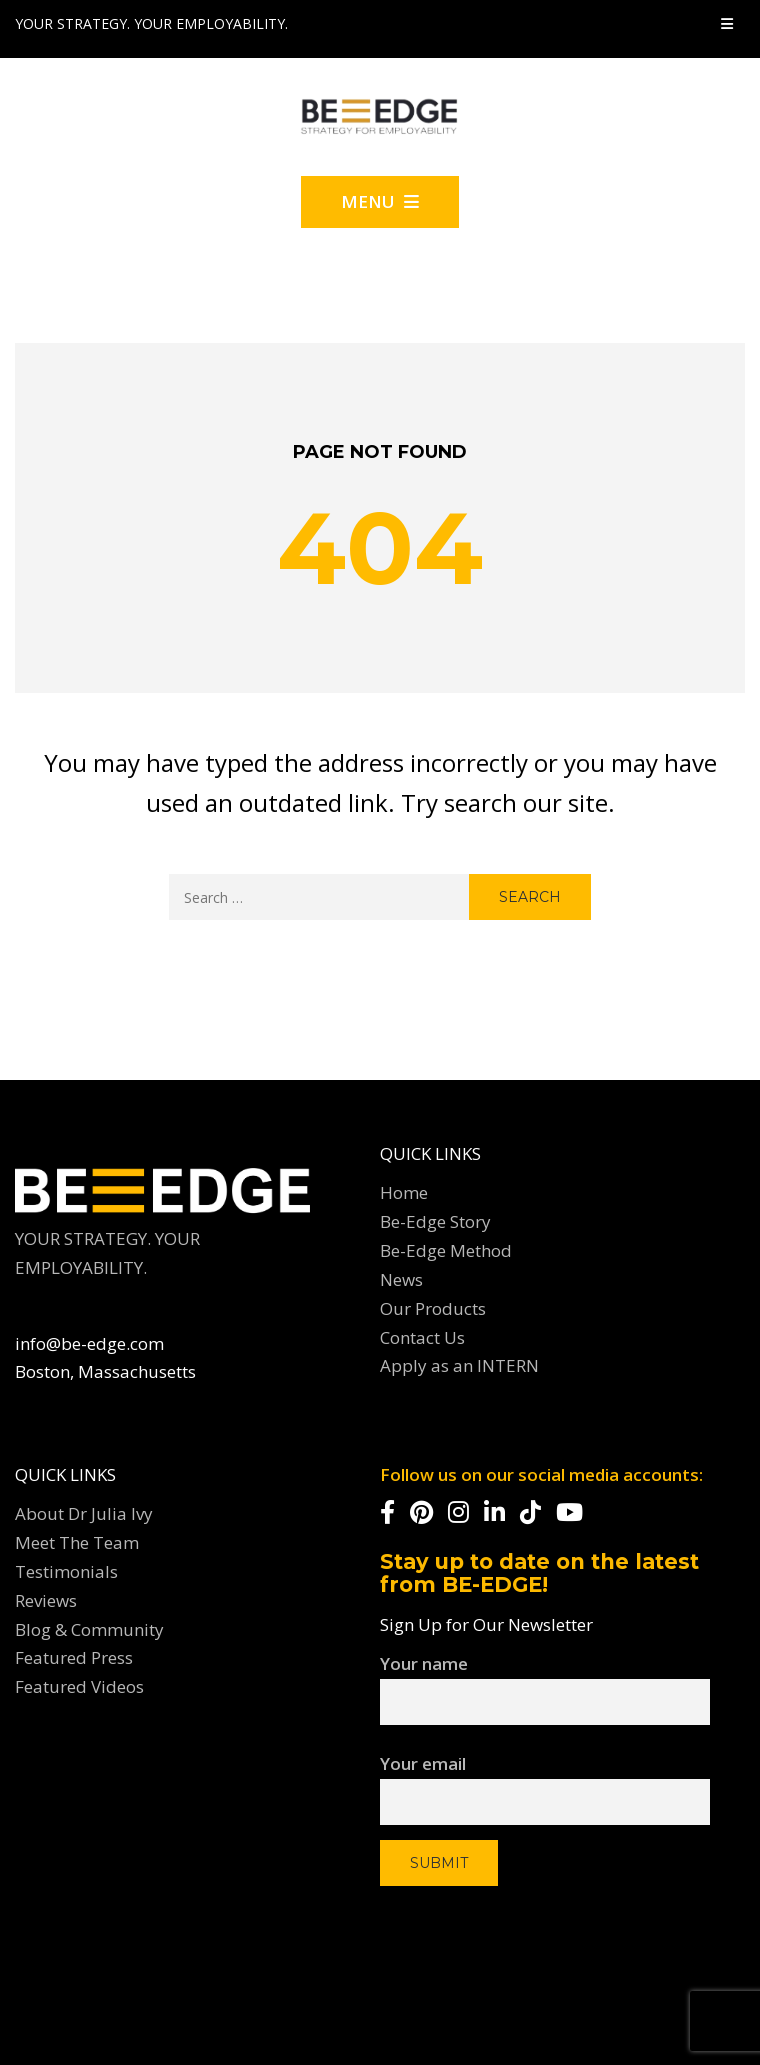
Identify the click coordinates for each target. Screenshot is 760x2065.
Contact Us (422, 1337)
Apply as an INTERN (459, 1365)
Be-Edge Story (435, 1221)
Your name (545, 1684)
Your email (545, 1781)
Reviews (46, 1600)
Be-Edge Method (446, 1250)
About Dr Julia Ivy (84, 1513)
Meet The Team (77, 1542)
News (401, 1279)
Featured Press (74, 1657)
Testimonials (66, 1571)
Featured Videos (79, 1686)
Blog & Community (89, 1629)
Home (404, 1192)
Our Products (433, 1308)
